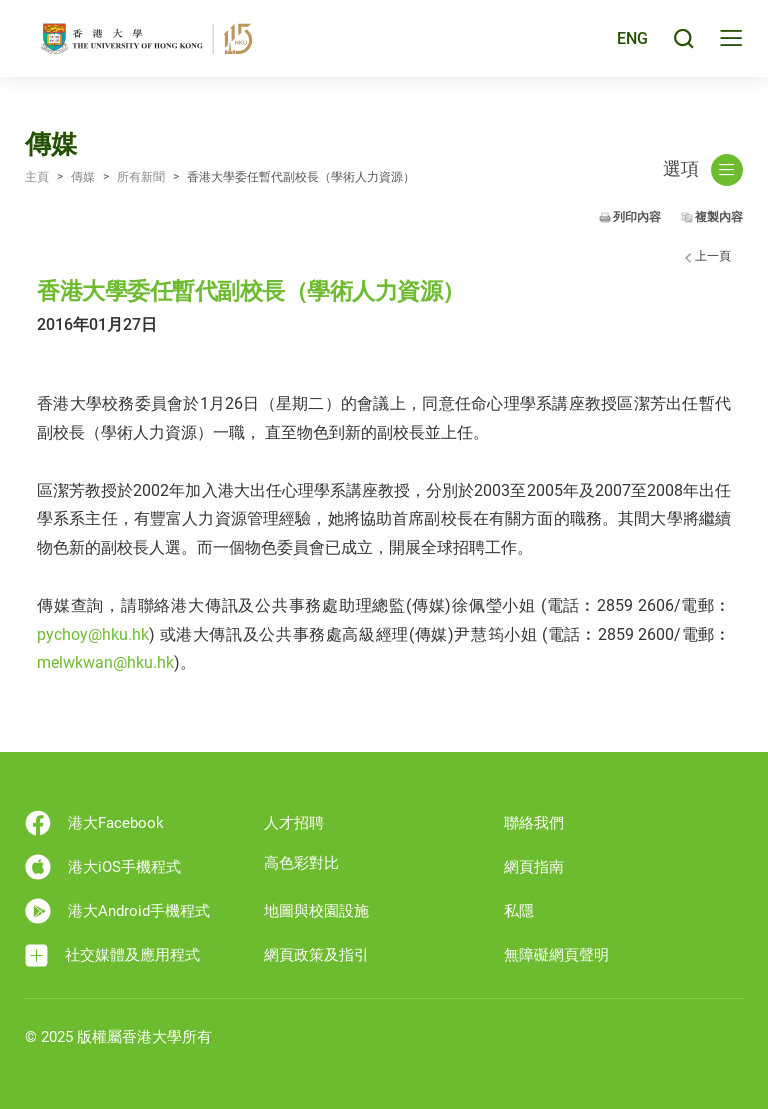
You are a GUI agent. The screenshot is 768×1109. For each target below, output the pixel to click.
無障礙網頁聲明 (556, 955)
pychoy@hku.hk (93, 634)
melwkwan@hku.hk (105, 662)
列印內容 (637, 217)
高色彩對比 (301, 863)
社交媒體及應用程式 (112, 955)
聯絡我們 (534, 823)
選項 (703, 170)
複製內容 (719, 217)
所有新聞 (141, 177)
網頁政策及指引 (316, 955)
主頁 (37, 177)
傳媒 (83, 177)
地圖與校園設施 (316, 911)
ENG (631, 43)
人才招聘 (294, 823)
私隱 (519, 911)
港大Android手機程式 (117, 911)
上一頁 (713, 256)
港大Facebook (94, 823)
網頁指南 (534, 867)
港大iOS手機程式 (103, 867)
